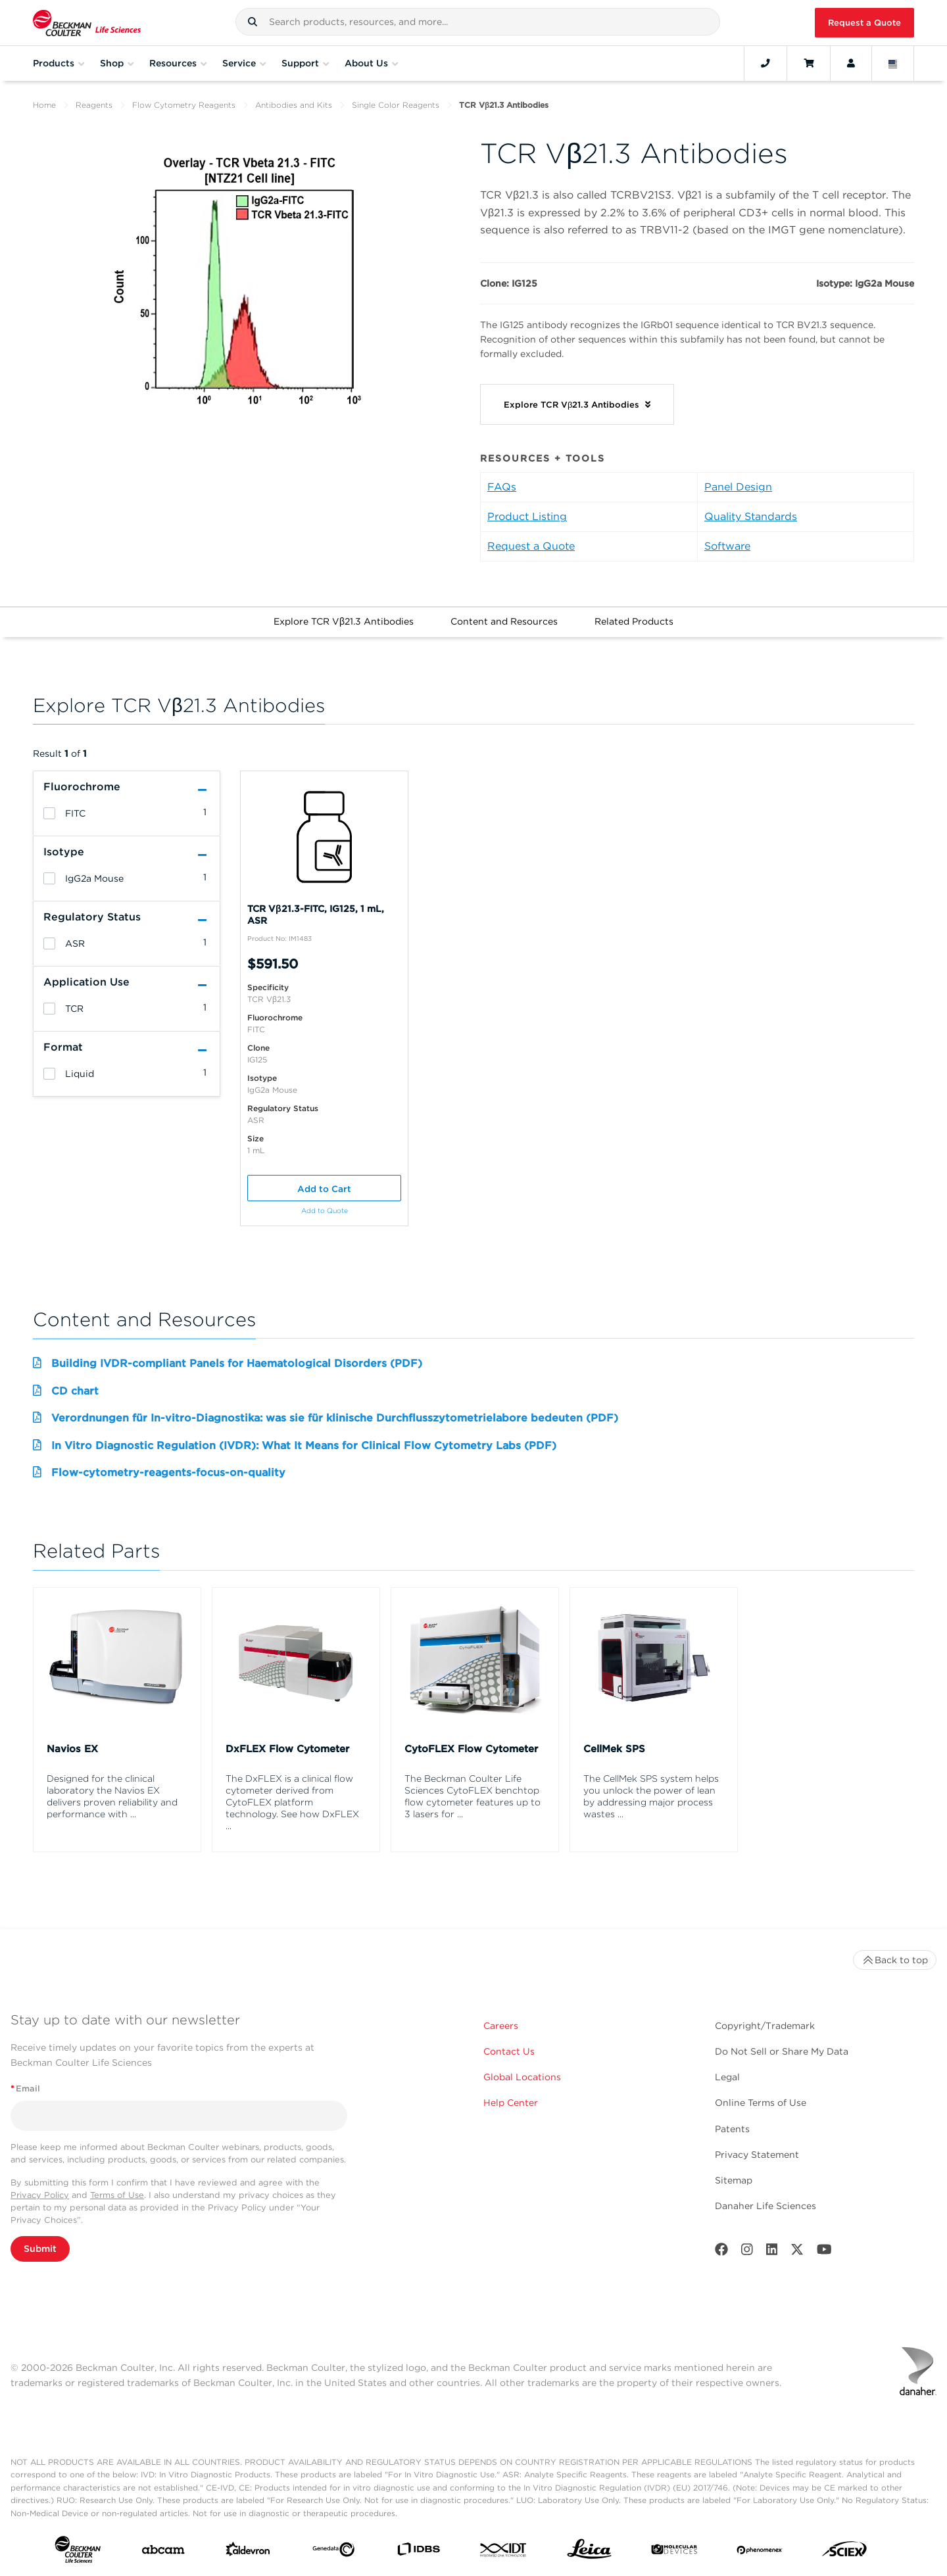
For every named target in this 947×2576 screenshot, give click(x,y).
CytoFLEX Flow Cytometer (471, 1749)
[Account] (851, 63)
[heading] (49, 813)
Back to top (895, 1960)
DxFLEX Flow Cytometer (287, 1749)
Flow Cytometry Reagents (183, 105)
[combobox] (477, 22)
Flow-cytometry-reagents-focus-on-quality (168, 1472)
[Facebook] (721, 2252)
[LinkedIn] (772, 2252)
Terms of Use (117, 2195)
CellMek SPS (614, 1749)
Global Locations (522, 2077)
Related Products (634, 621)
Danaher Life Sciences (765, 2206)
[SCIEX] (844, 2552)
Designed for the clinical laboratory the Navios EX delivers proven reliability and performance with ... (112, 1796)
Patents (732, 2129)
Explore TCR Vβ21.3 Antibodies (344, 621)
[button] (252, 22)
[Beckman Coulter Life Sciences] (87, 22)
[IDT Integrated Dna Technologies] (503, 2553)
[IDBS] (418, 2552)
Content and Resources (504, 621)
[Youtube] (824, 2252)
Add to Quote (324, 1210)
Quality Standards (750, 516)
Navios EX (72, 1749)
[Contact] (765, 63)
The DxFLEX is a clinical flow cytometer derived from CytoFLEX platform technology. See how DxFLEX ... (292, 1802)
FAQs (501, 487)
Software (727, 546)
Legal (727, 2077)
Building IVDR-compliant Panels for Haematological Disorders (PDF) (236, 1363)
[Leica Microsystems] (589, 2552)
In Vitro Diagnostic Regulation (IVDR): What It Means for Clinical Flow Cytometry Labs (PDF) (303, 1445)
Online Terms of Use (760, 2102)
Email (25, 2088)
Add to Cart (324, 1188)
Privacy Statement (757, 2154)
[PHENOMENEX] (759, 2552)
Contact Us (509, 2051)
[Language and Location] (893, 63)
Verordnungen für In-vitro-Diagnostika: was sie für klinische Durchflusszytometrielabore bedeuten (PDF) (334, 1418)
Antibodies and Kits (293, 105)
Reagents (94, 105)
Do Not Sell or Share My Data (781, 2051)
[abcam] (163, 2552)
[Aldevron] (248, 2552)
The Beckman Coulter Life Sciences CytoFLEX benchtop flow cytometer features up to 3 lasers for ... (472, 1796)
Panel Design (738, 487)
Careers (500, 2025)
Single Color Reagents (395, 105)
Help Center (510, 2102)
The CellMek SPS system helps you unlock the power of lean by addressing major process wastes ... (651, 1796)
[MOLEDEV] (674, 2552)
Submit (40, 2248)
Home (44, 105)
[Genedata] (333, 2552)
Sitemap (733, 2180)
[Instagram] (747, 2252)
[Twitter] (797, 2252)
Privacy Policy (40, 2195)
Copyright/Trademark (765, 2025)
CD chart (75, 1391)
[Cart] (808, 63)
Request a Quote (864, 23)
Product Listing (527, 516)
